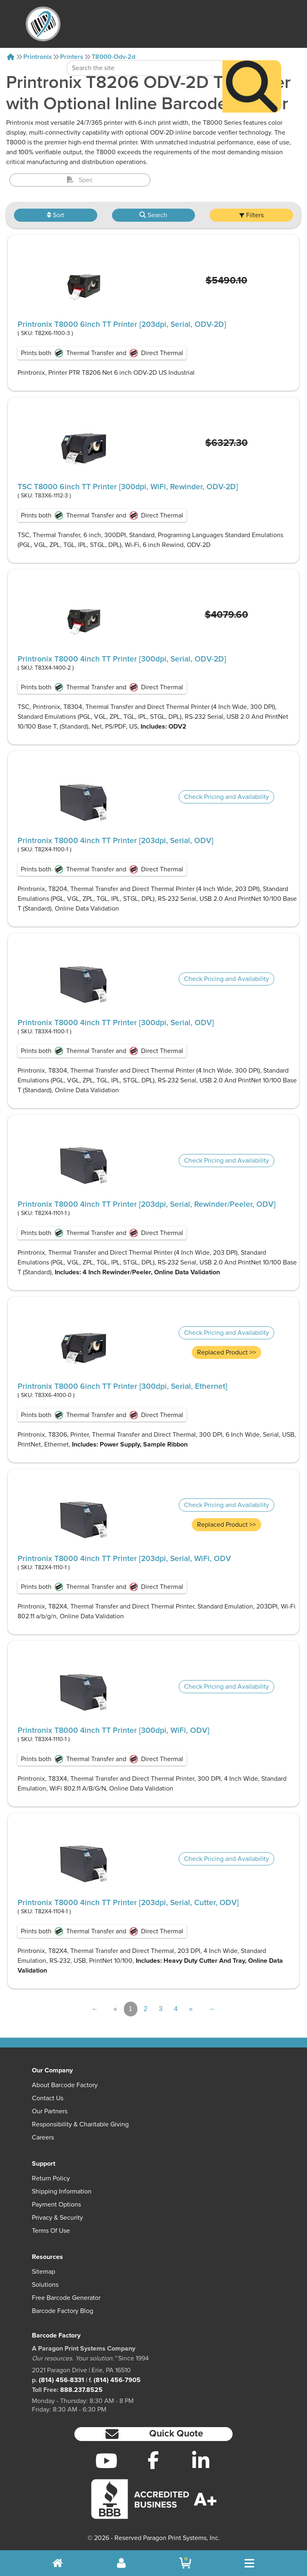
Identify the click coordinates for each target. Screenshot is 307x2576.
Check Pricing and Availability (226, 797)
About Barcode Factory (65, 2085)
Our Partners (49, 2111)
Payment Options (56, 2204)
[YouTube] (106, 2460)
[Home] (10, 57)
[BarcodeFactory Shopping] (185, 2563)
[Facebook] (153, 2460)
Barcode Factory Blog (62, 2311)
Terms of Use (51, 2230)
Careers (43, 2137)
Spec (80, 180)
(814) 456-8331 (61, 2380)
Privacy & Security (57, 2217)
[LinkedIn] (200, 2460)
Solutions (45, 2284)
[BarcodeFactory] (43, 24)
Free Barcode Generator (66, 2298)
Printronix (37, 57)
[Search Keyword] (145, 46)
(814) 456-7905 (117, 2380)
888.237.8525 (81, 2390)
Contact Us (47, 2098)
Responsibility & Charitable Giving (80, 2124)
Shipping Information (62, 2191)
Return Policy (51, 2178)
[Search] (251, 64)
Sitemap (43, 2271)
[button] (153, 2434)
